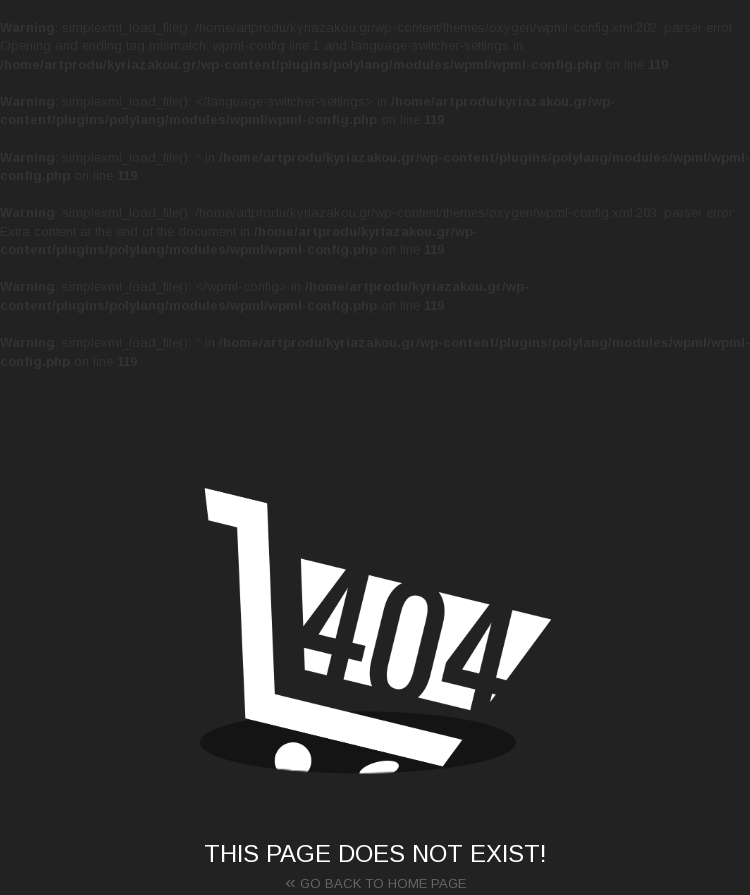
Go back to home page (375, 881)
